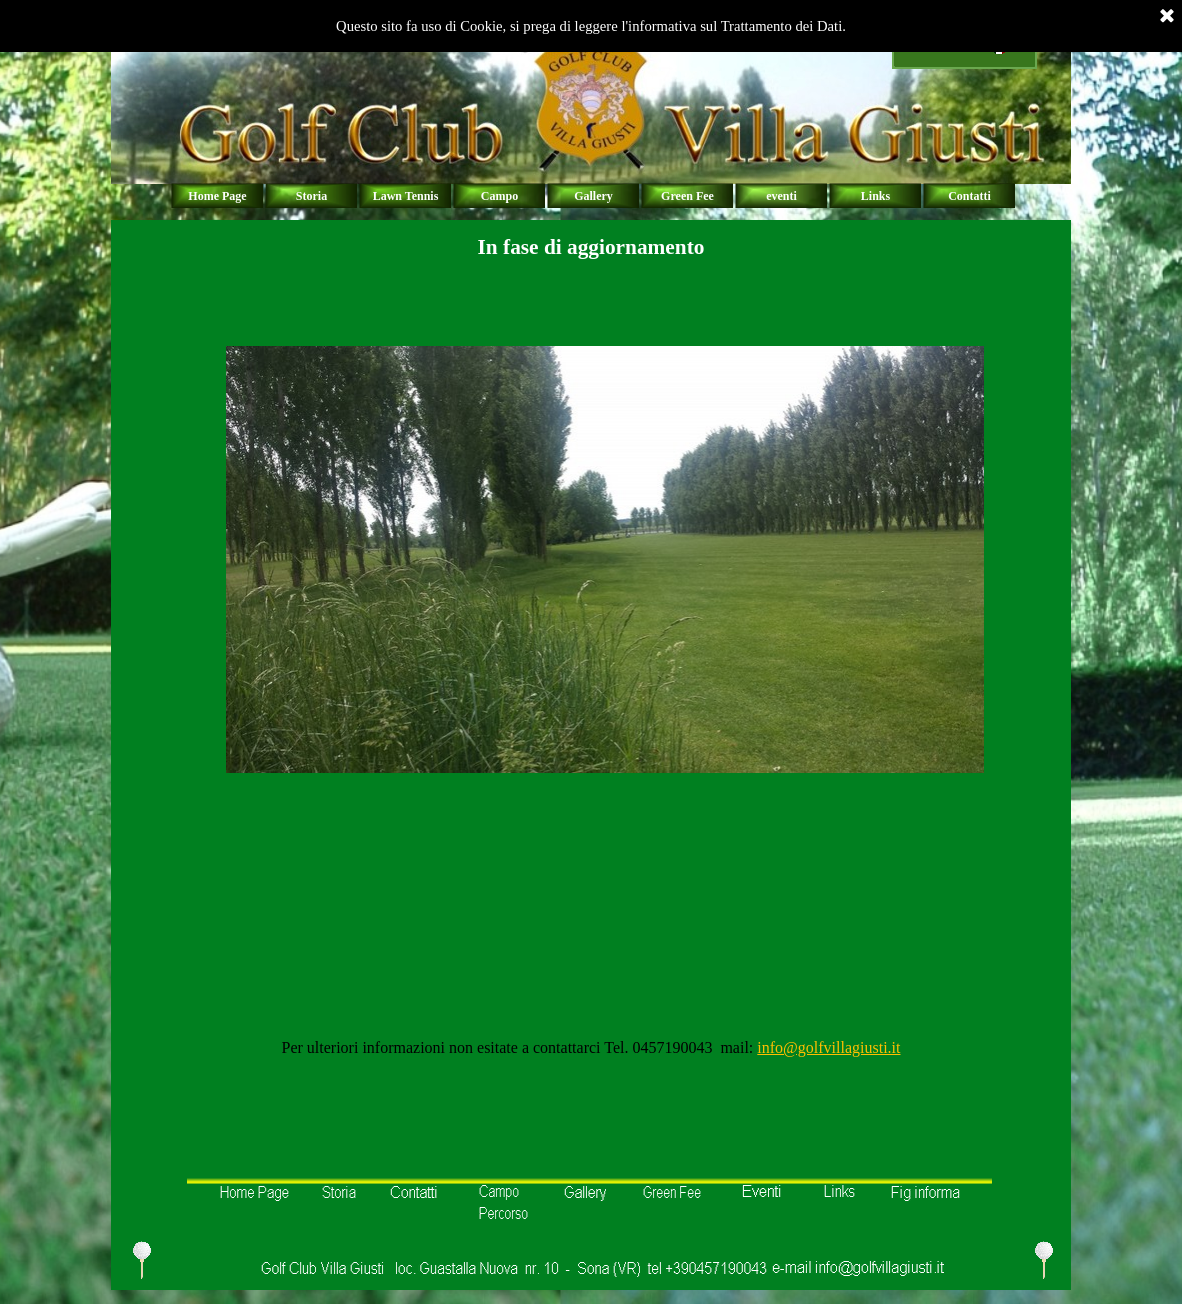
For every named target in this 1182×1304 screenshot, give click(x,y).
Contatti (969, 196)
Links (875, 196)
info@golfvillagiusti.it (828, 1047)
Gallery (593, 196)
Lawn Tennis (406, 196)
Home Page (217, 196)
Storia (311, 196)
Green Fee (687, 196)
